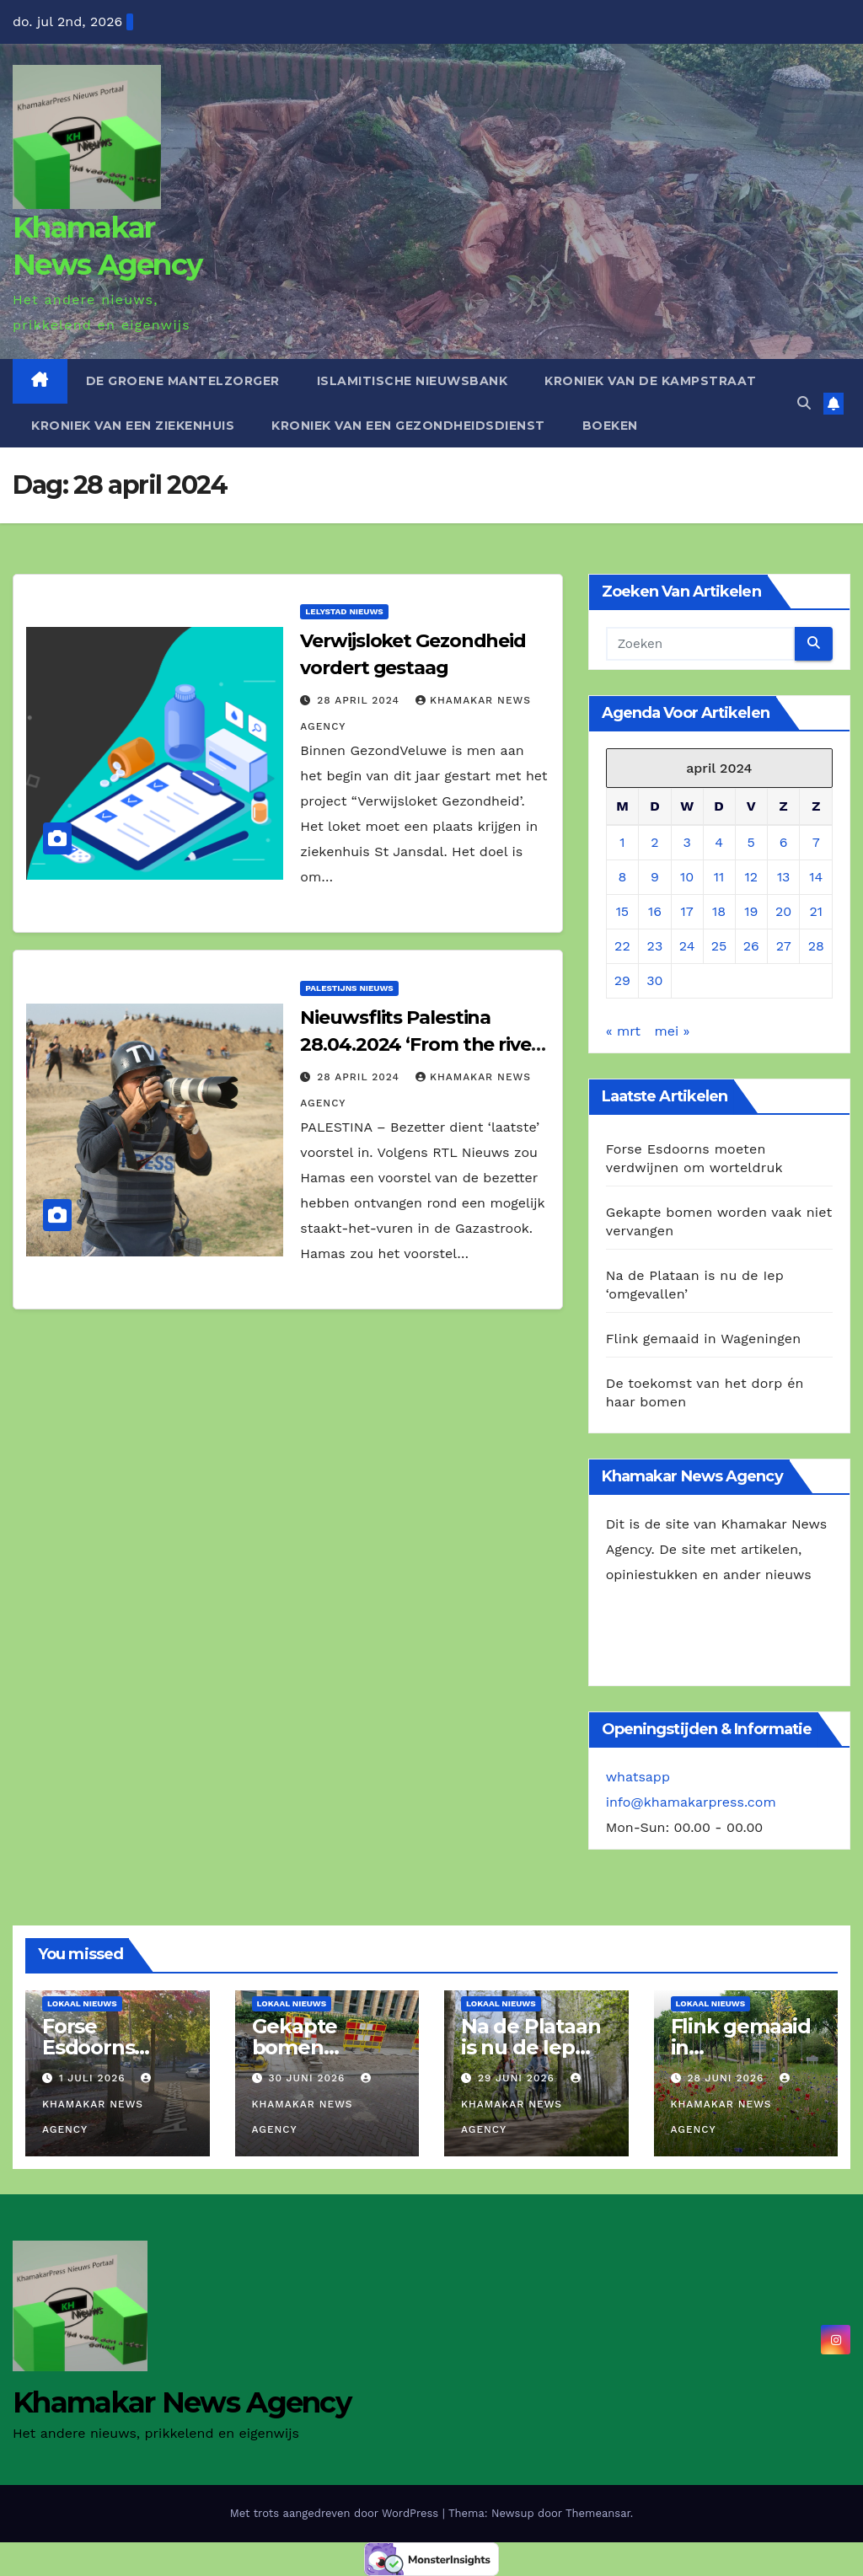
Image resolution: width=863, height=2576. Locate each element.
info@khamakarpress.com (691, 1802)
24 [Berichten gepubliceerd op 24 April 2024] (687, 946)
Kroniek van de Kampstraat (650, 380)
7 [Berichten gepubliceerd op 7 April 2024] (816, 842)
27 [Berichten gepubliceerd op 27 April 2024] (783, 946)
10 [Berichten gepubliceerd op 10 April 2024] (687, 877)
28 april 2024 (360, 700)
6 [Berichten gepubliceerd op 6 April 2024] (784, 842)
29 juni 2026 (518, 2078)
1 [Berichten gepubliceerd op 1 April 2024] (621, 842)
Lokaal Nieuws (82, 2003)
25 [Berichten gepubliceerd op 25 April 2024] (719, 946)
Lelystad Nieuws (344, 611)
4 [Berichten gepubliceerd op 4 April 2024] (719, 842)
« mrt (623, 1031)
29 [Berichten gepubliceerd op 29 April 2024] (622, 980)
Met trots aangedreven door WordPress (336, 2513)
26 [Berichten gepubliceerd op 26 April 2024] (751, 946)
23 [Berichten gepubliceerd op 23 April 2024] (655, 946)
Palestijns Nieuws (349, 988)
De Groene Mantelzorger (183, 380)
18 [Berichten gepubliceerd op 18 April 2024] (719, 911)
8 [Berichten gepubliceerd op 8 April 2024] (622, 877)
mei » (671, 1031)
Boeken (610, 425)
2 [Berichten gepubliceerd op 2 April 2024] (654, 842)
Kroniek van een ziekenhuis (132, 425)
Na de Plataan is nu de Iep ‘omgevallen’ (530, 2047)
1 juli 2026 (94, 2078)
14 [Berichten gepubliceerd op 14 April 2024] (816, 877)
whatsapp (638, 1777)
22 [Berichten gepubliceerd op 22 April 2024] (622, 946)
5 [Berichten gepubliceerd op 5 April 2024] (751, 842)
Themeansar (598, 2513)
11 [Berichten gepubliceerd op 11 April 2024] (719, 877)
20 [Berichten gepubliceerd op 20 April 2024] (783, 911)
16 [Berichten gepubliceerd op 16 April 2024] (655, 911)
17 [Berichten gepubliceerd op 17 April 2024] (687, 911)
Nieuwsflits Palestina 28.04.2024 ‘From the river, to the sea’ (421, 1044)
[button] (804, 403)
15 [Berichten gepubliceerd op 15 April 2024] (623, 911)
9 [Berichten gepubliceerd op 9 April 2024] (655, 877)
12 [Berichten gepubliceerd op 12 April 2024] (751, 877)
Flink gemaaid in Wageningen (703, 1339)
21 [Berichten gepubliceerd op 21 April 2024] (816, 911)
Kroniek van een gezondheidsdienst (408, 425)
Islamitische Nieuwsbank (412, 380)
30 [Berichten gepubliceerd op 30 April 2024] (654, 980)
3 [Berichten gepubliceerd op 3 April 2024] (687, 842)
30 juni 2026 (308, 2078)
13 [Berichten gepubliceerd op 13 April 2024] (784, 877)
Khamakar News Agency (98, 2104)
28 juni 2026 (727, 2078)
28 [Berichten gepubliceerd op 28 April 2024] (816, 946)
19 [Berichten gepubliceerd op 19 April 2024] (751, 911)
